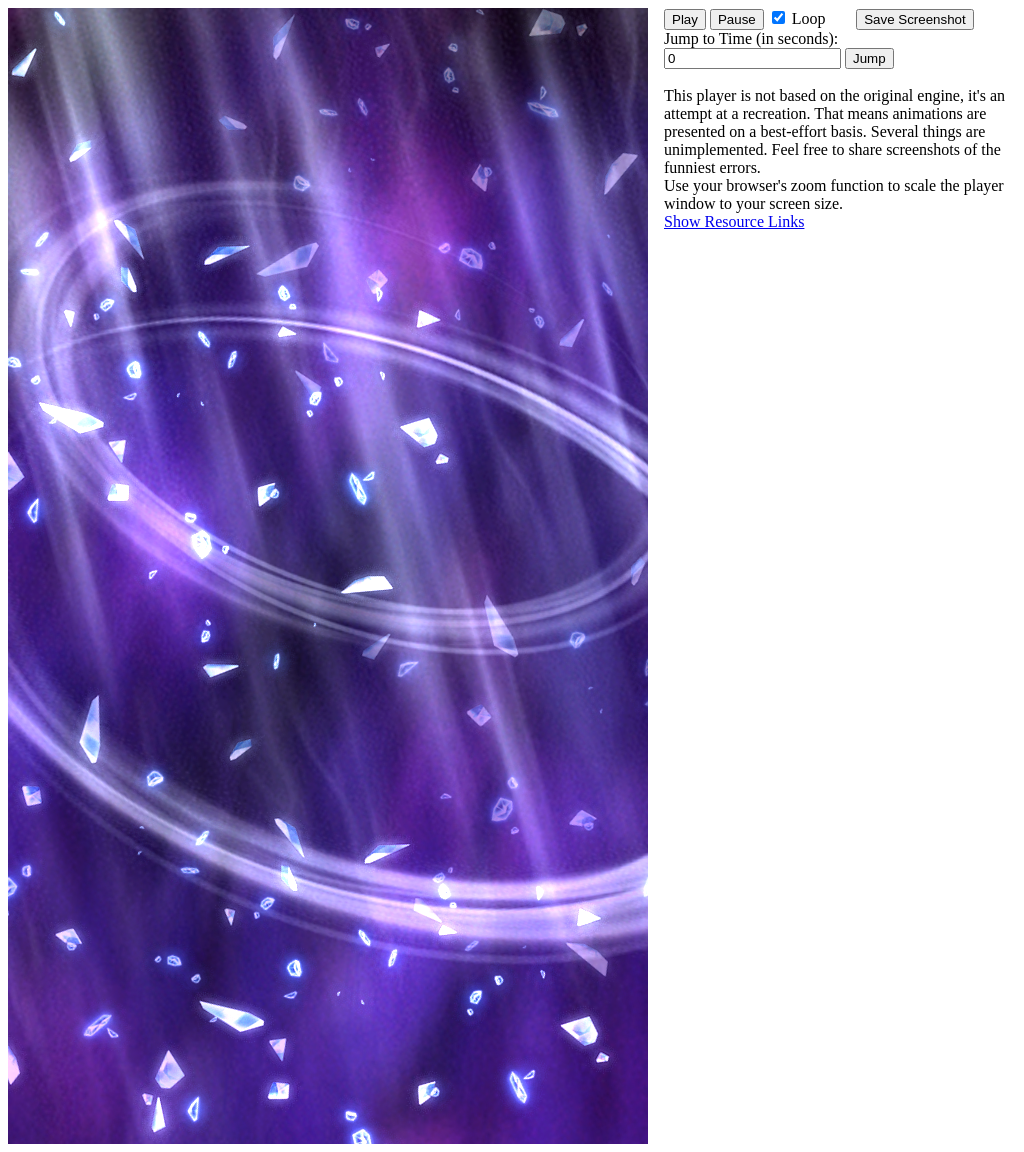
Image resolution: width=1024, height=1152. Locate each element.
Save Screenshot (915, 19)
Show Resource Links (734, 221)
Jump (869, 58)
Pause (737, 19)
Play (685, 19)
